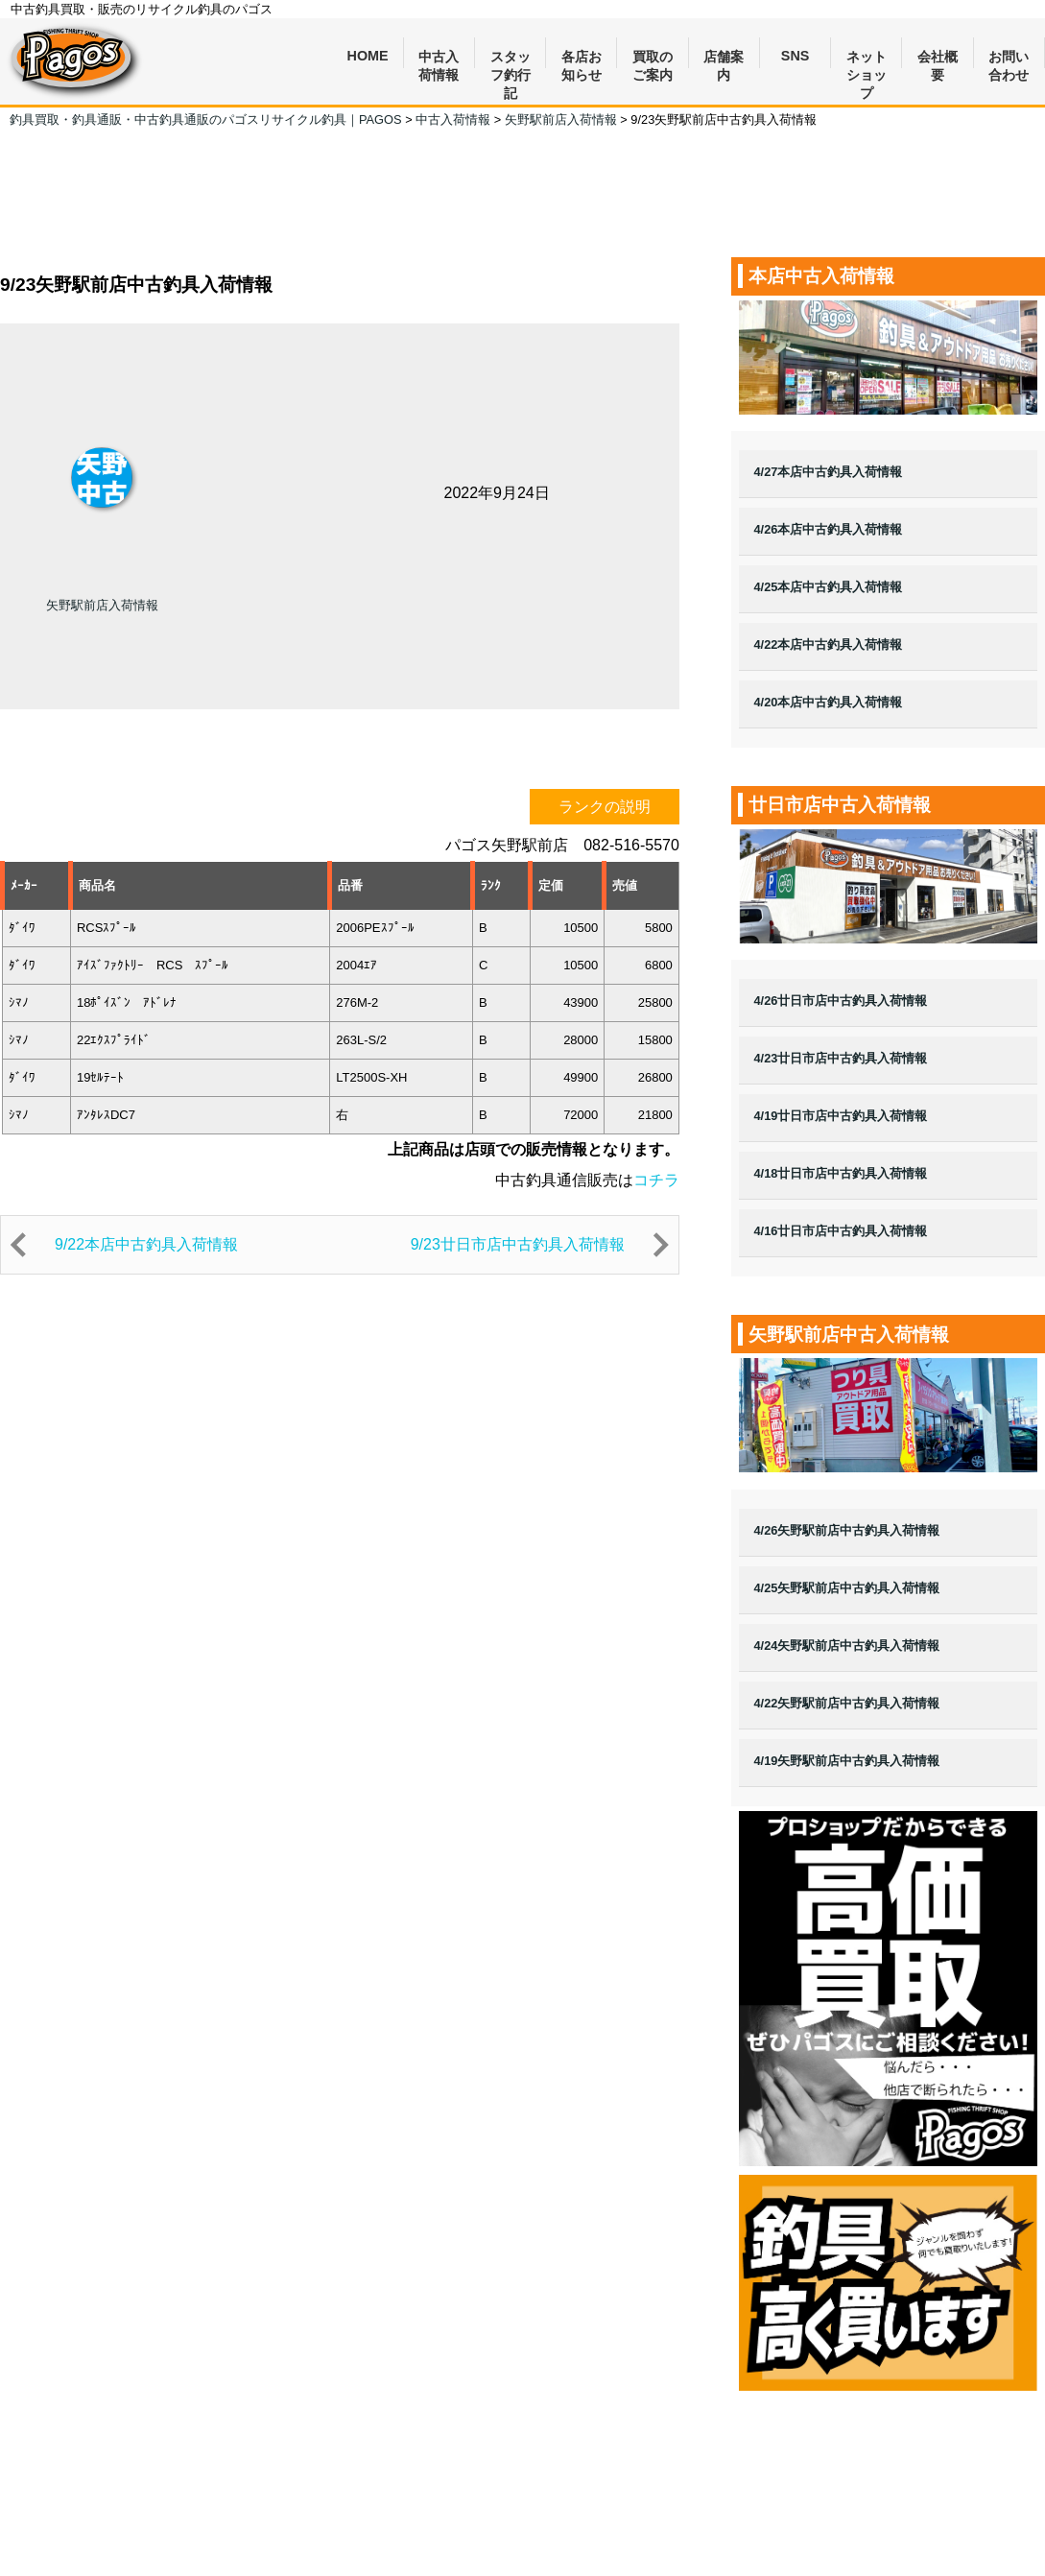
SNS (795, 55)
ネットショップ (866, 59)
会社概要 (937, 59)
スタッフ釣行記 (510, 59)
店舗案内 (723, 59)
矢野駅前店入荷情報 (102, 605)
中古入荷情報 (438, 59)
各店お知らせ (581, 59)
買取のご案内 (652, 59)
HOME (368, 55)
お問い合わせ (1008, 59)
